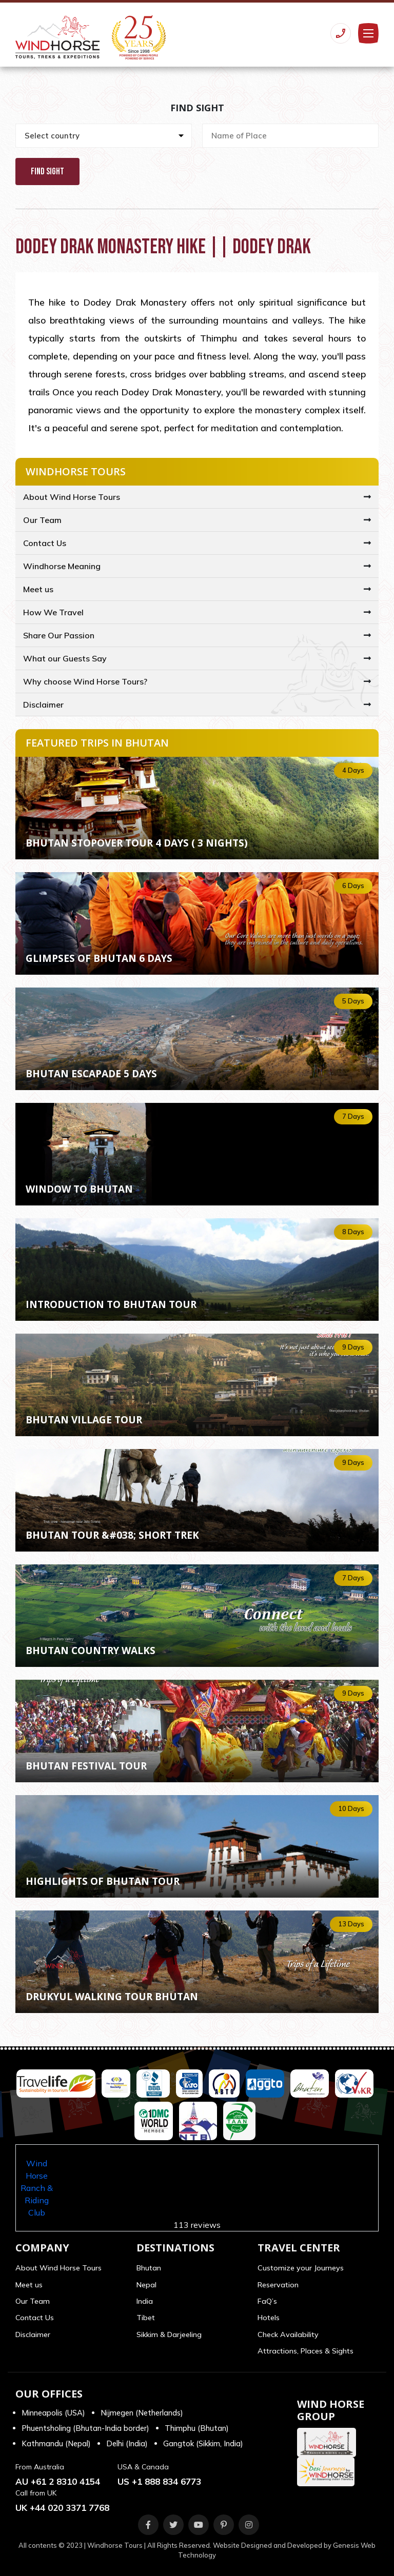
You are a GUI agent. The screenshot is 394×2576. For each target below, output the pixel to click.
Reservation (278, 2284)
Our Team (42, 520)
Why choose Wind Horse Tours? (85, 681)
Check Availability (288, 2334)
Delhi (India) (127, 2443)
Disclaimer (43, 704)
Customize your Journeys (301, 2267)
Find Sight (47, 171)
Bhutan (148, 2267)
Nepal (146, 2284)
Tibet (145, 2317)
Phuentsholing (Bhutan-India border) (85, 2428)
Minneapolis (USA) (53, 2413)
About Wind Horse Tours (71, 497)
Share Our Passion (58, 635)
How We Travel (53, 612)
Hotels (269, 2317)
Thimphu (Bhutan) (197, 2428)
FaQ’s (267, 2301)
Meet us (38, 589)
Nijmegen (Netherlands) (142, 2413)
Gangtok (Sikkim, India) (203, 2443)
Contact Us (44, 543)
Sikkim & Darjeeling (169, 2334)
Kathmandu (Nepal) (56, 2443)
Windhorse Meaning (62, 566)
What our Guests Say (65, 658)
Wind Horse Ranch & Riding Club (37, 2188)
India (144, 2301)
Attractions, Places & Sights (305, 2351)
